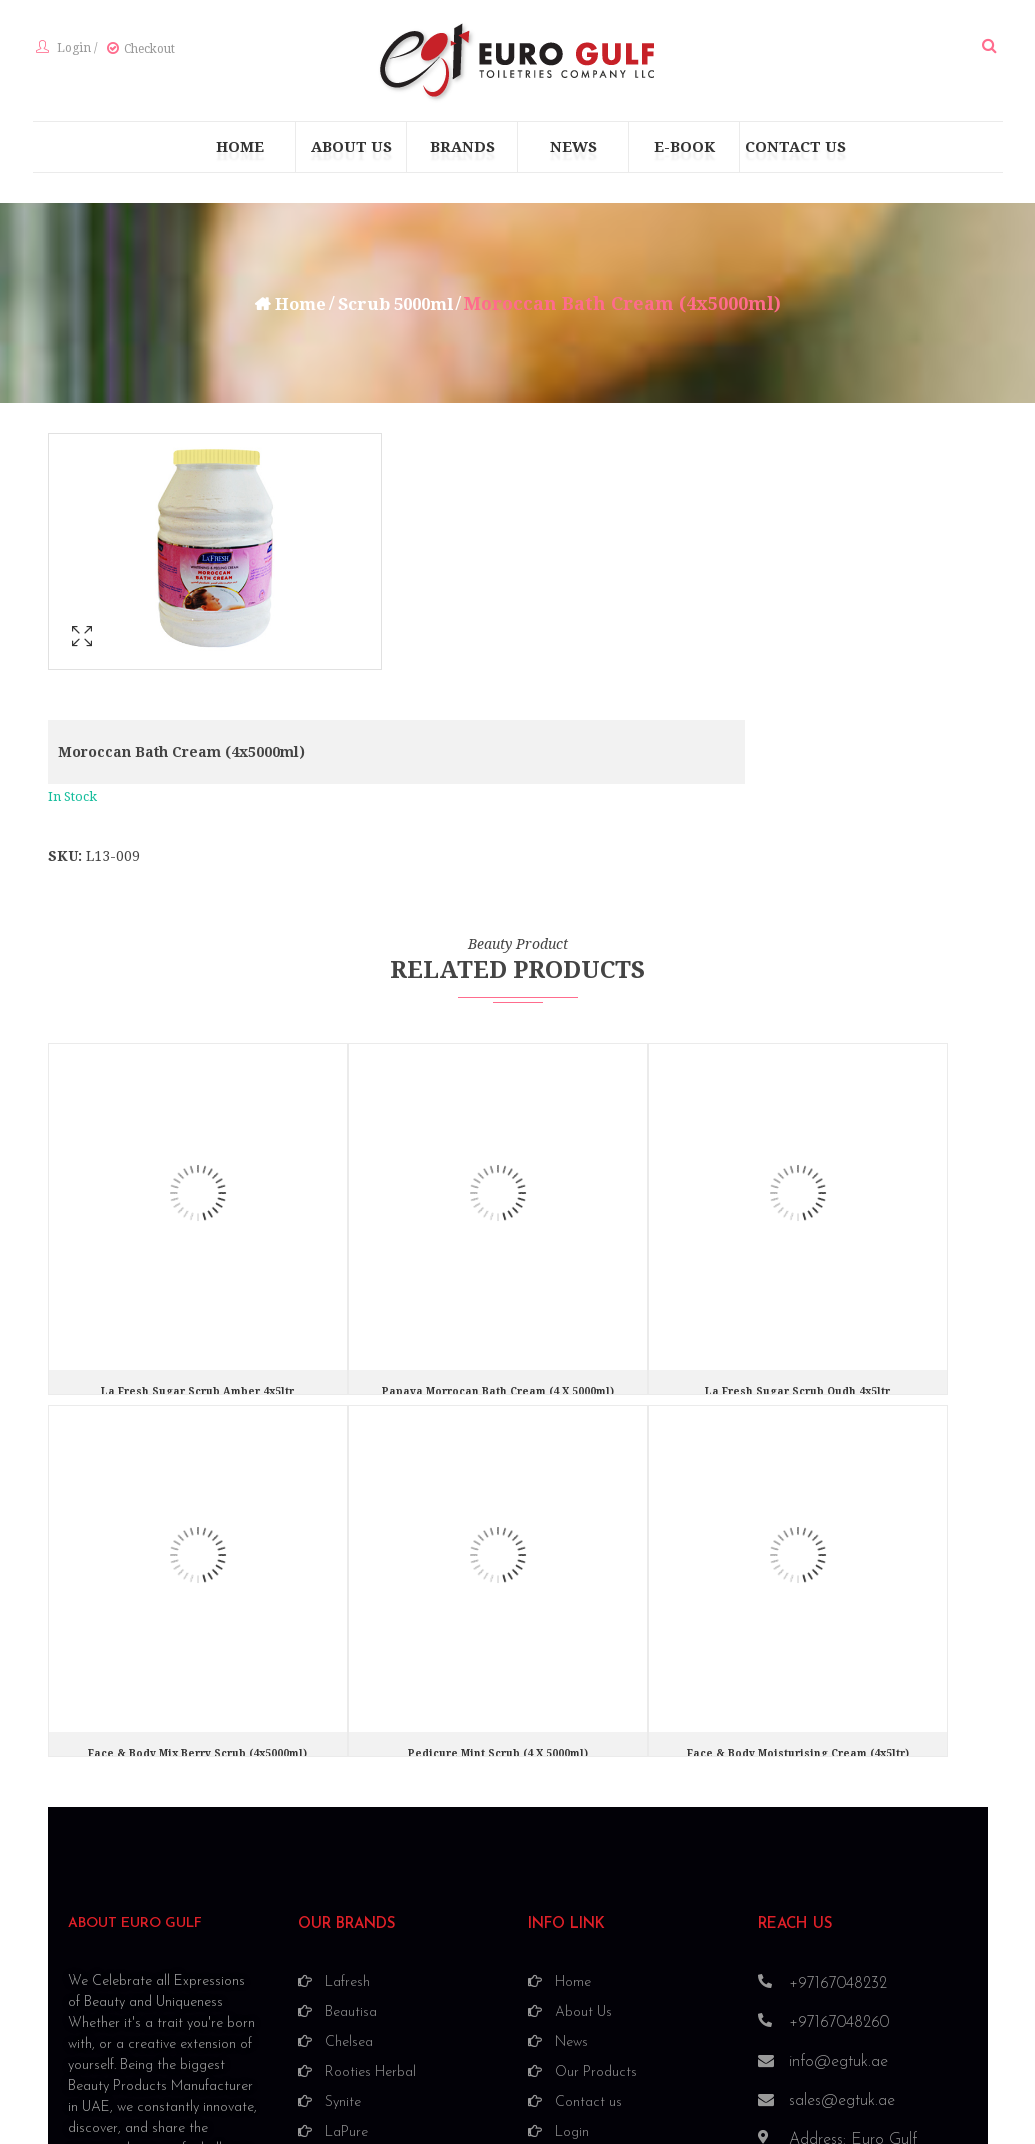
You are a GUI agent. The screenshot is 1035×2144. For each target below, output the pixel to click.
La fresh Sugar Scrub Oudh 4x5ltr (797, 1184)
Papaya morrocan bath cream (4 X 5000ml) (498, 1184)
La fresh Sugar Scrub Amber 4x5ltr (197, 1184)
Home (294, 307)
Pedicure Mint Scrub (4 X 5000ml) (498, 1546)
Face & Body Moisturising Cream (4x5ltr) (798, 1546)
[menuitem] (240, 151)
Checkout (146, 51)
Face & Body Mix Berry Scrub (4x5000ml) (197, 1546)
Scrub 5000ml (397, 307)
